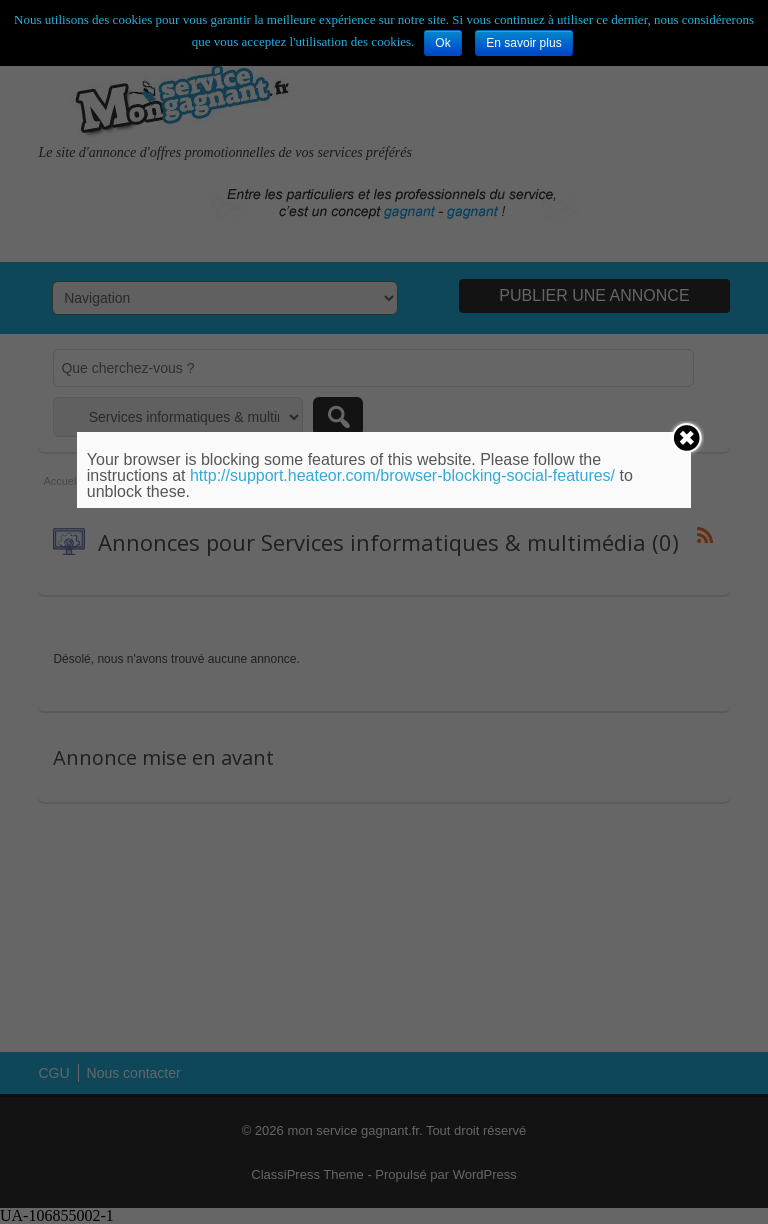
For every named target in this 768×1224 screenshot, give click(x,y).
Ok (442, 43)
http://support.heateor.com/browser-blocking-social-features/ (402, 475)
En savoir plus (523, 43)
